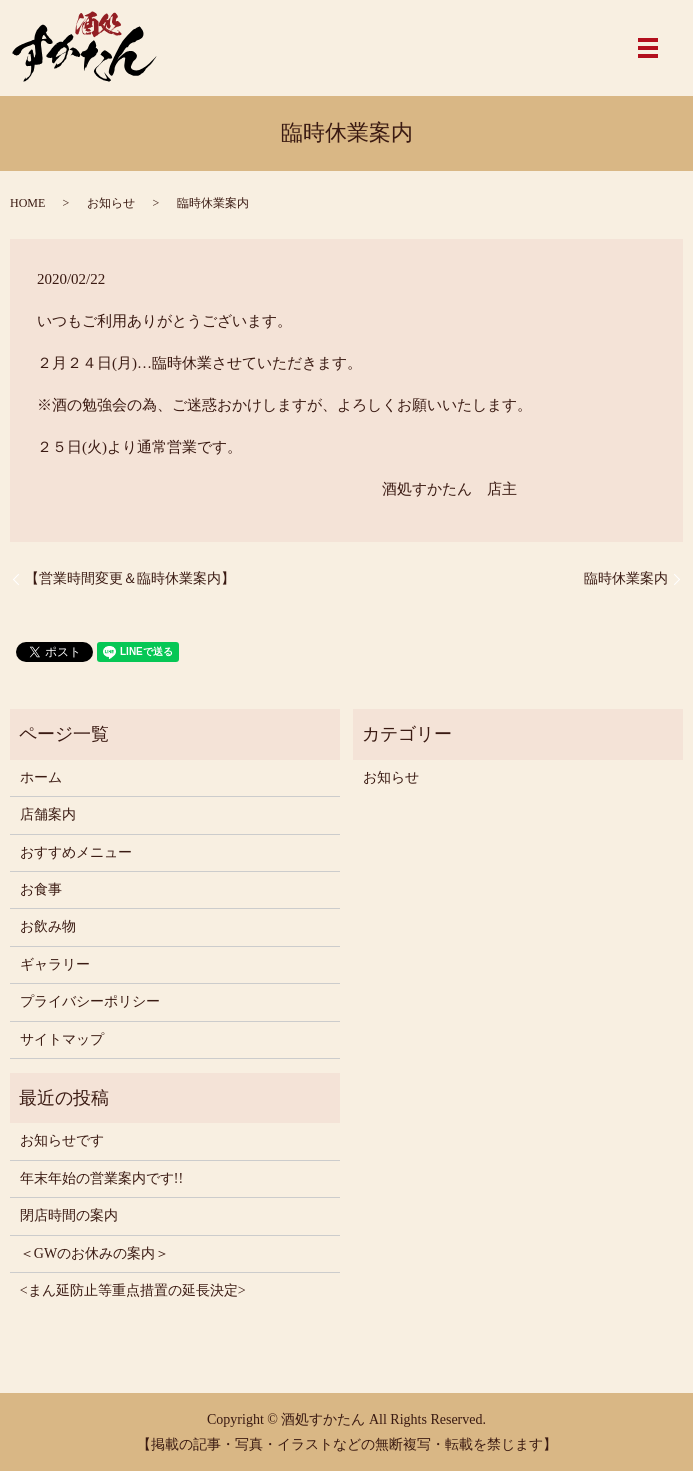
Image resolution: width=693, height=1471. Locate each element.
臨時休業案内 (626, 578)
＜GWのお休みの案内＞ (94, 1253)
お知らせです (62, 1140)
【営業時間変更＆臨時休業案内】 (130, 578)
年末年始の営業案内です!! (101, 1178)
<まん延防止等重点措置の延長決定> (133, 1290)
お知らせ (111, 203)
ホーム (41, 777)
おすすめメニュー (76, 852)
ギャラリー (55, 964)
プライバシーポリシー (90, 1001)
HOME (27, 203)
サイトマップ (62, 1039)
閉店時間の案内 (69, 1215)
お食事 (41, 889)
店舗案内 (48, 814)
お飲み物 (48, 926)
